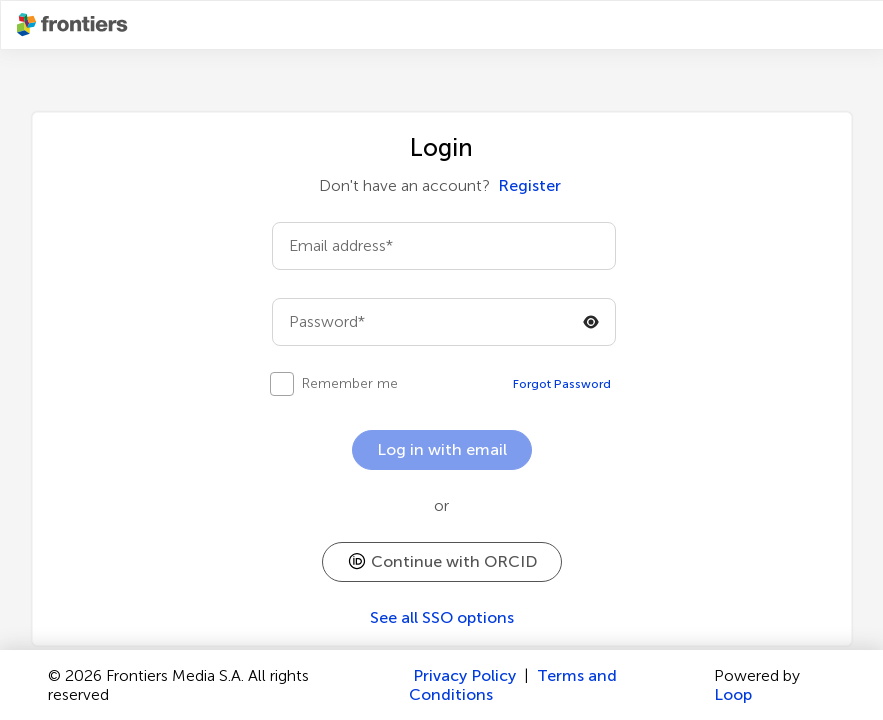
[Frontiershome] (74, 25)
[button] (442, 562)
